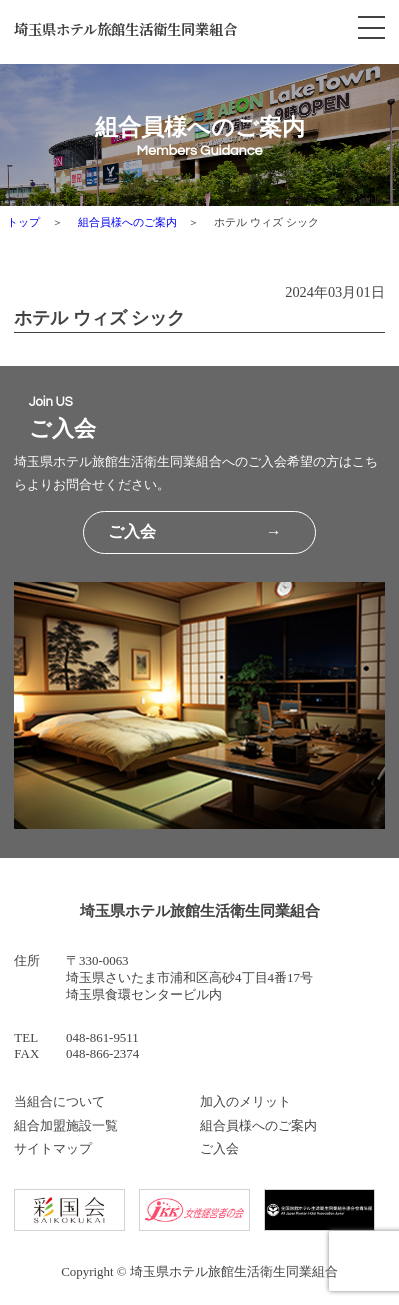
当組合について (59, 1101)
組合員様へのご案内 (127, 222)
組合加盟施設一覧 (66, 1125)
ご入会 (219, 1148)
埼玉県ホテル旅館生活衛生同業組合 (125, 28)
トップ (23, 222)
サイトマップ (53, 1148)
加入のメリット (245, 1101)
